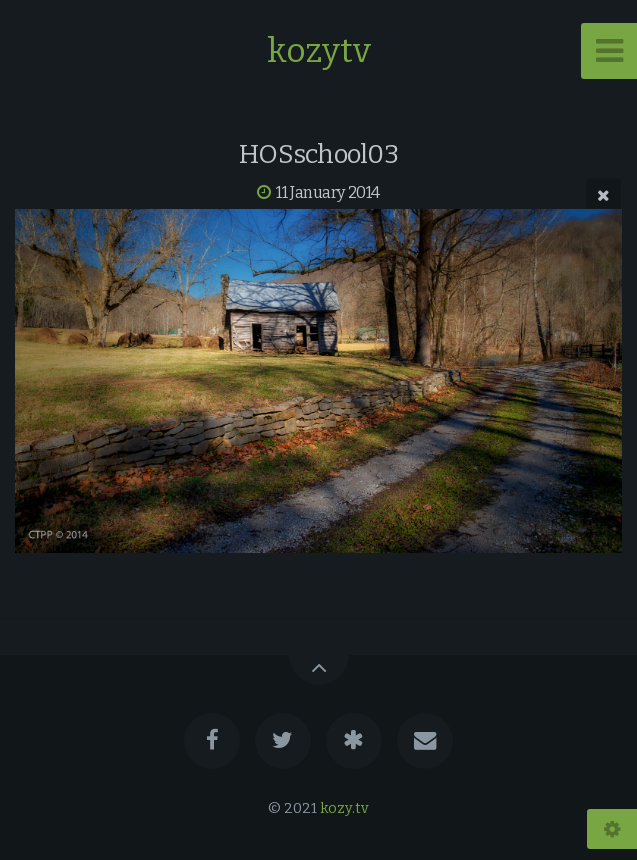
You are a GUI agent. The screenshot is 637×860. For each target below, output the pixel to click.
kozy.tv (344, 808)
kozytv (319, 50)
